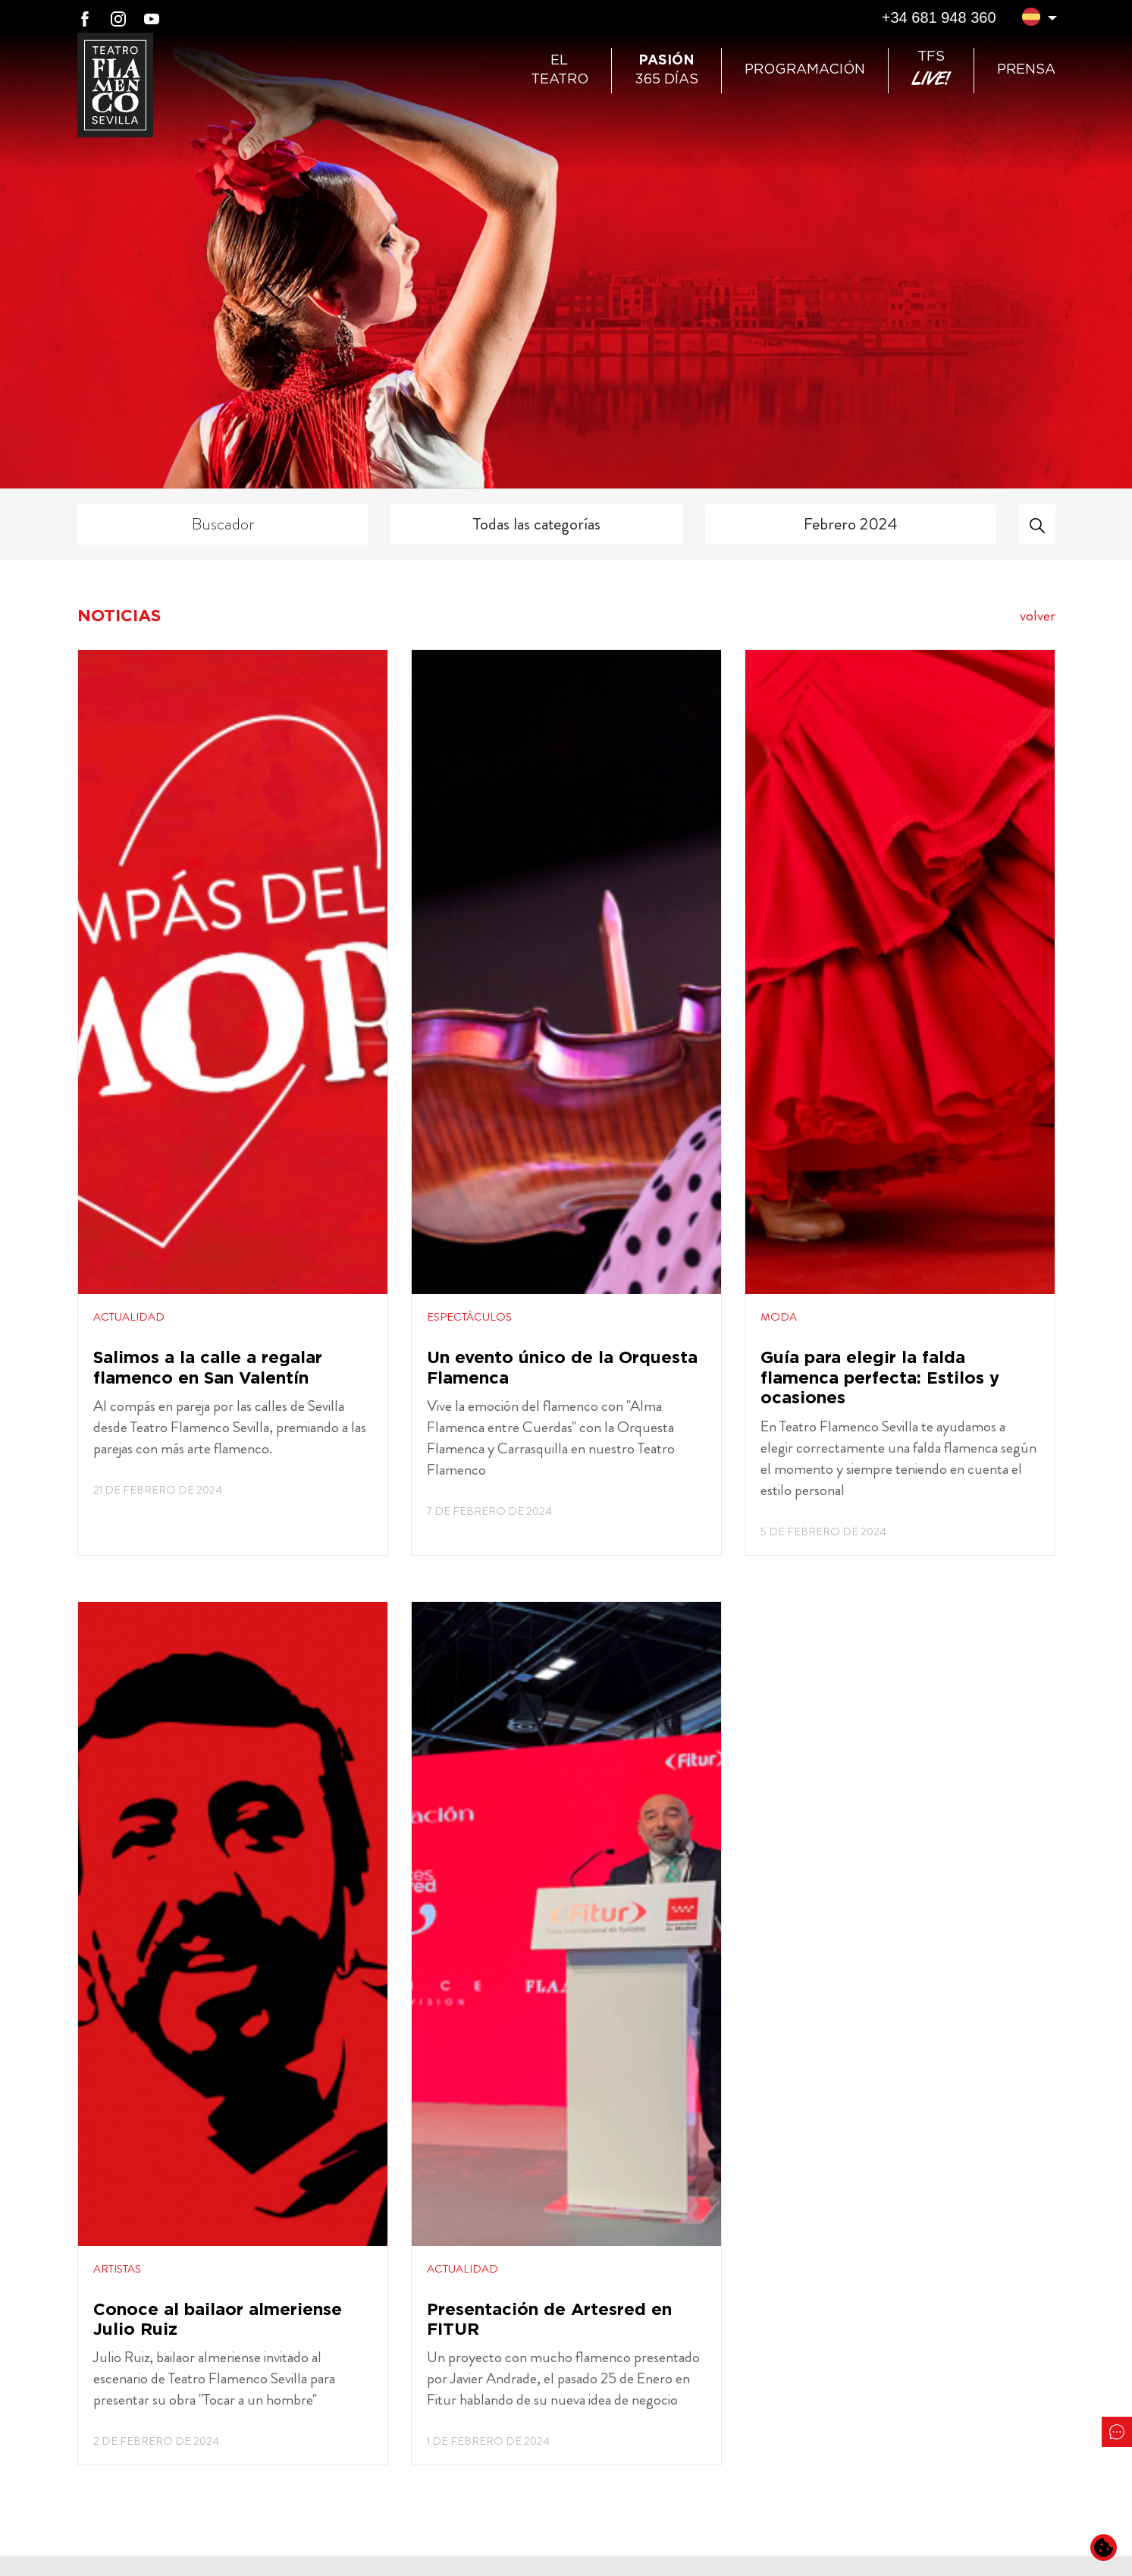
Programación (805, 70)
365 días (666, 70)
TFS (931, 70)
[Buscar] (1037, 524)
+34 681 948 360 (939, 17)
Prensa (1026, 70)
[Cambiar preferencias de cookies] (1103, 2547)
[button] (1031, 19)
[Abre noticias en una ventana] (232, 1102)
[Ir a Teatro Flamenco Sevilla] (115, 85)
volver (1037, 616)
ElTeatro (559, 70)
